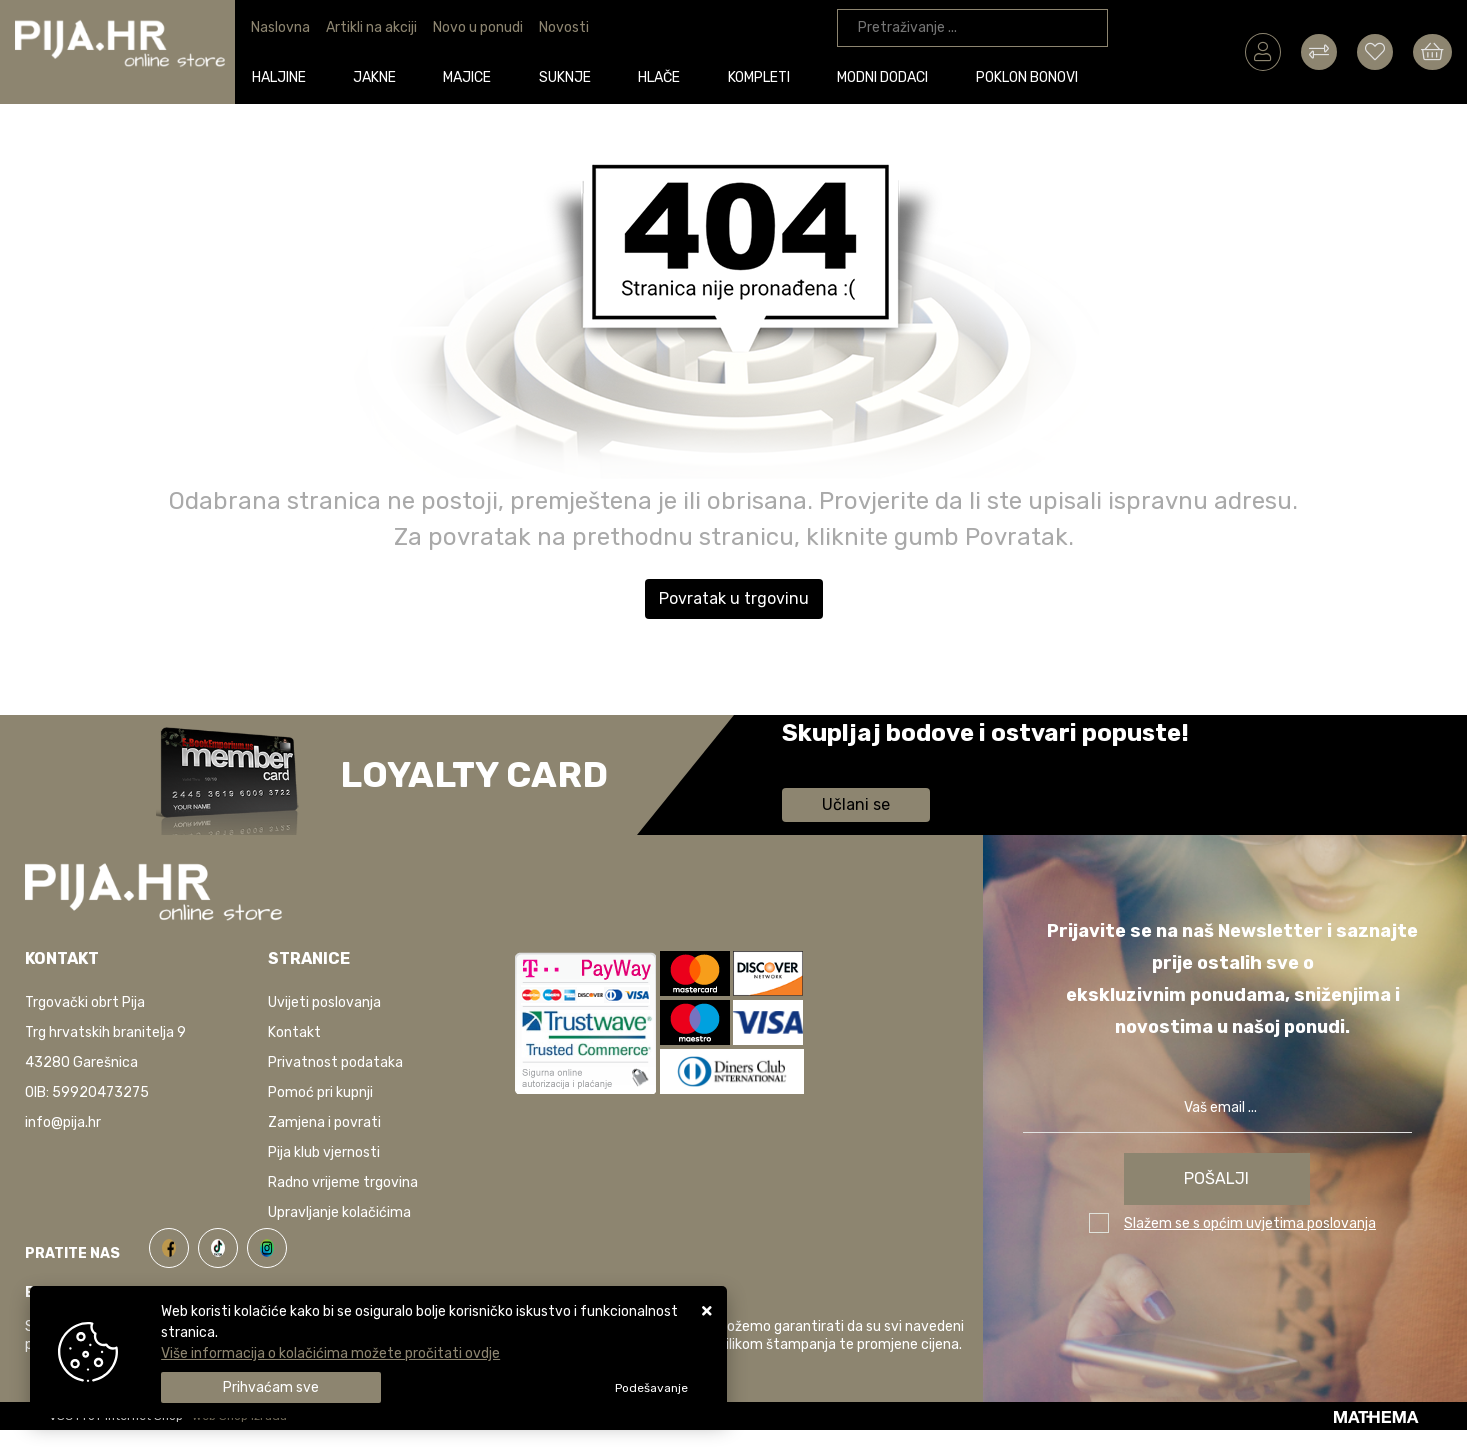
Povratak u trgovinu (734, 598)
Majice (474, 76)
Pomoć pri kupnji (320, 1092)
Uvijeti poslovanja (324, 1002)
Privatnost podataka (335, 1062)
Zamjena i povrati (324, 1122)
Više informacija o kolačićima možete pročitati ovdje (330, 1353)
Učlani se (856, 804)
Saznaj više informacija (857, 761)
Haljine (285, 76)
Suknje (571, 76)
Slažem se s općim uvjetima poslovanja (1250, 1223)
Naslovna (280, 27)
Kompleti (765, 76)
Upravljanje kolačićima (339, 1212)
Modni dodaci (889, 76)
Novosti (564, 27)
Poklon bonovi (1033, 76)
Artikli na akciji (371, 27)
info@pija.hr (63, 1122)
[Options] (651, 1388)
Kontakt (294, 1032)
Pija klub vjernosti (324, 1152)
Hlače (666, 76)
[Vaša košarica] (1432, 51)
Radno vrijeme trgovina (343, 1182)
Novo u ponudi (478, 27)
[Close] (271, 1387)
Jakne (381, 76)
